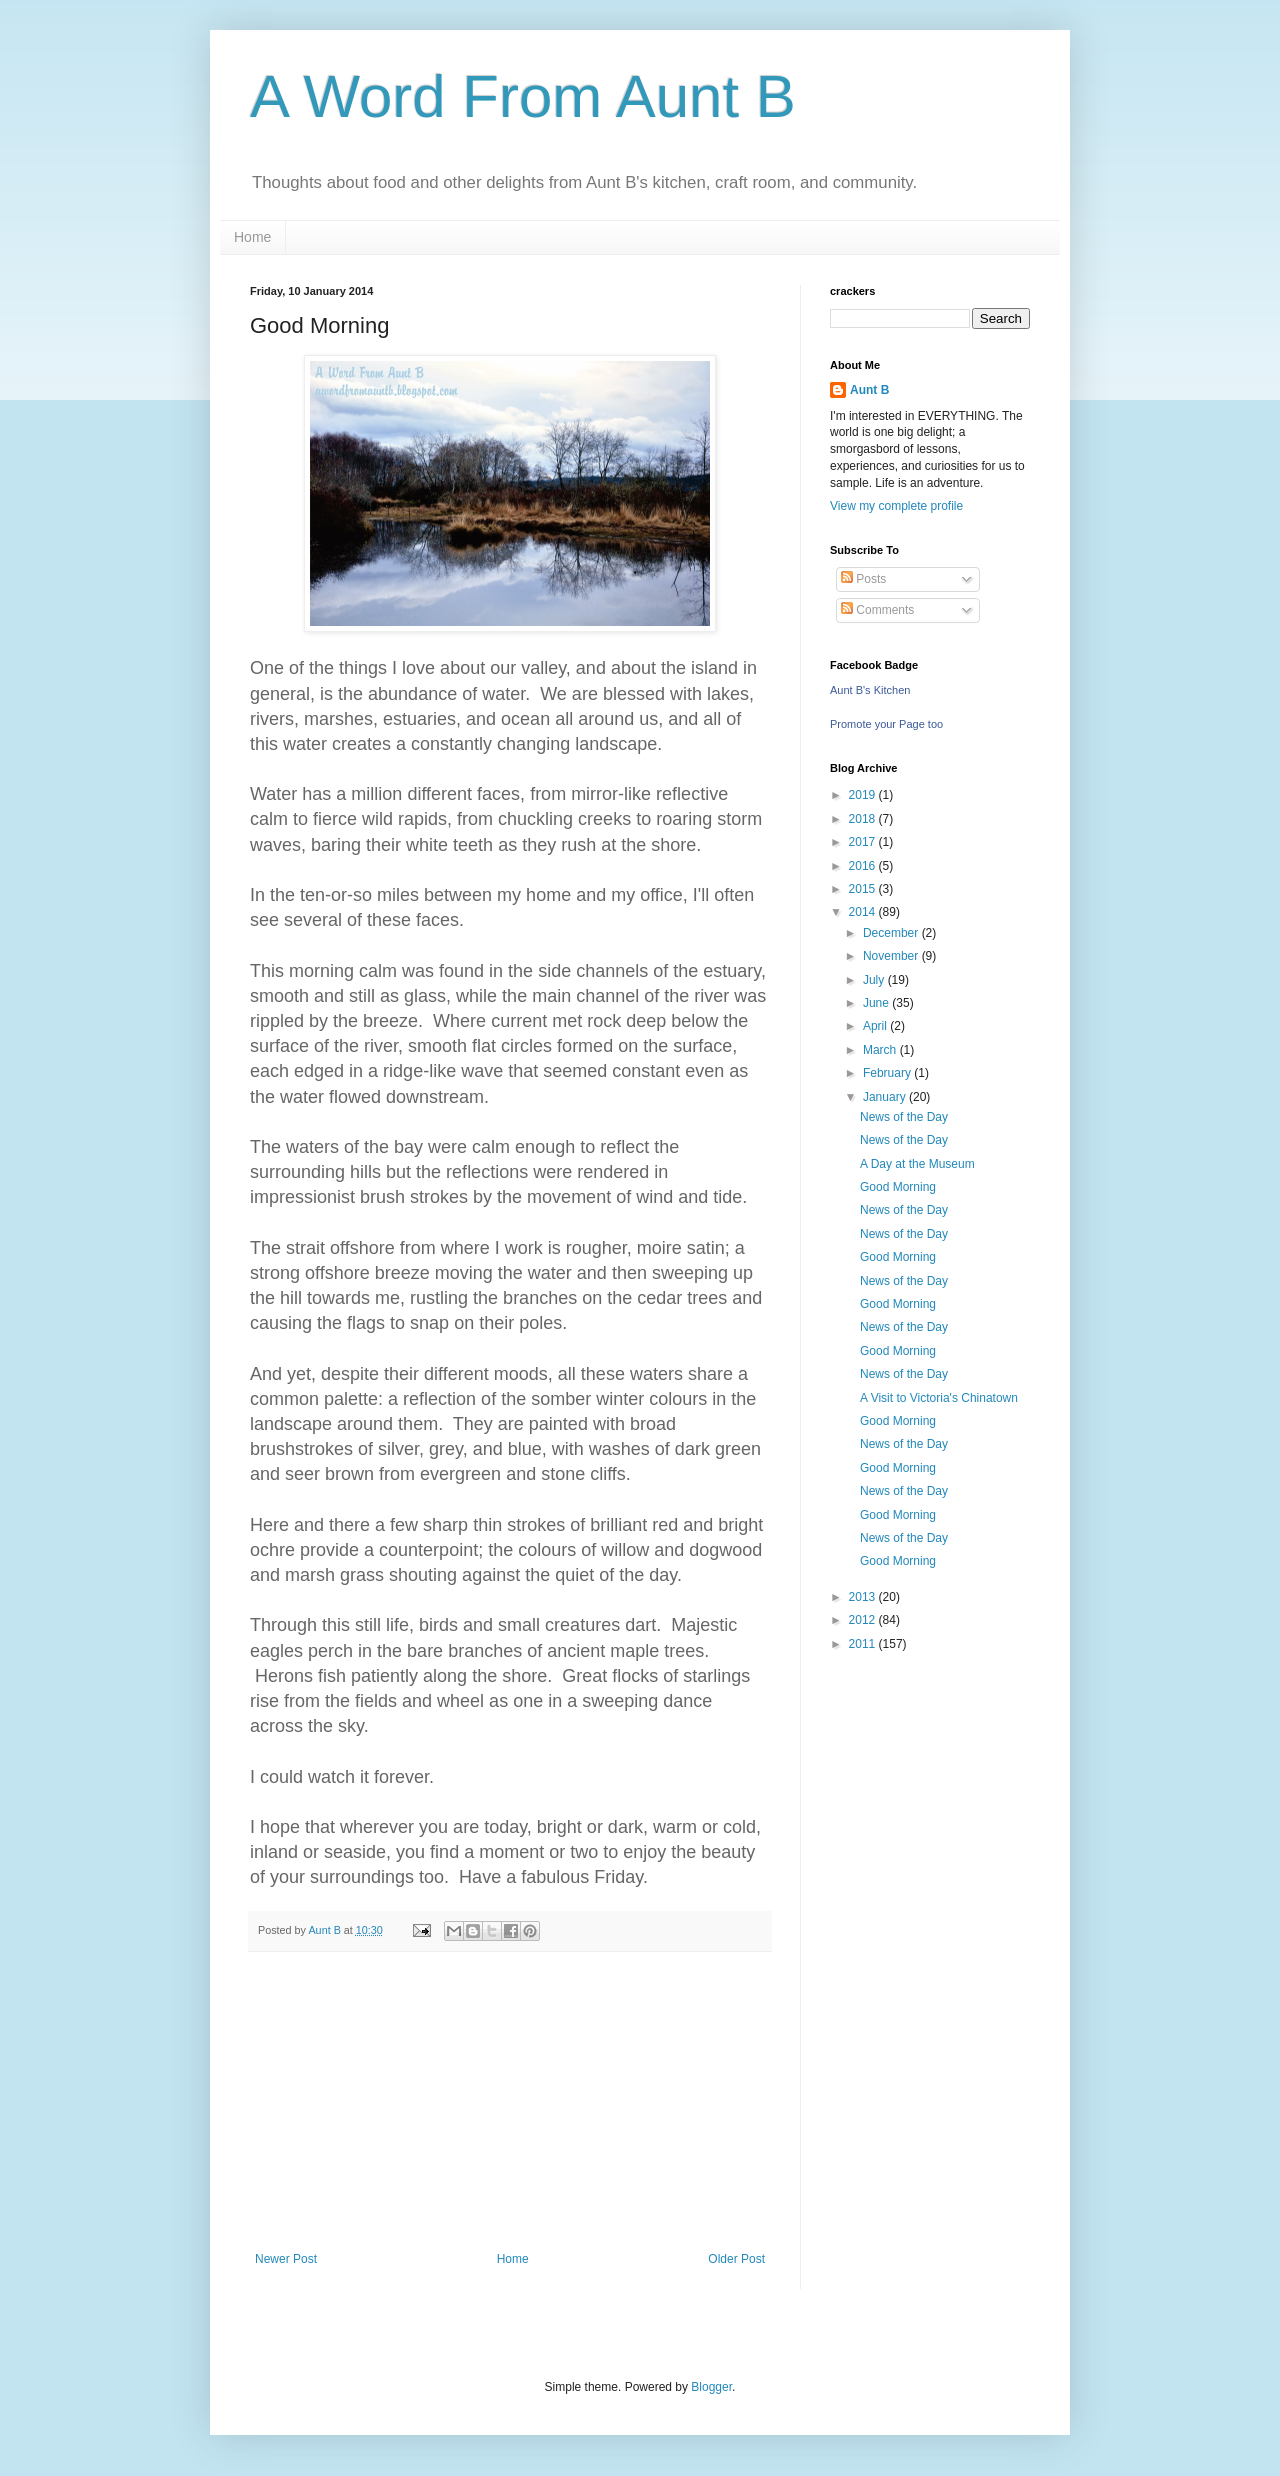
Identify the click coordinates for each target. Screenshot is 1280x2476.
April (876, 1026)
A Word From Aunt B (523, 96)
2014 (864, 912)
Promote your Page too (886, 724)
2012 (864, 1620)
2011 (864, 1644)
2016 (864, 866)
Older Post (736, 2259)
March (881, 1050)
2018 (864, 819)
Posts (863, 579)
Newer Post (286, 2259)
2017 (864, 842)
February (888, 1073)
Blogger (711, 2387)
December (892, 933)
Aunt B (869, 390)
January (886, 1097)
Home (252, 237)
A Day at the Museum (917, 1164)
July (875, 980)
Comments (877, 610)
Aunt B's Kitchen (870, 690)
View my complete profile (896, 506)
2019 (864, 795)
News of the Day (904, 1117)
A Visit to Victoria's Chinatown (939, 1398)
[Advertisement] (510, 2102)
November (892, 956)
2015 (864, 889)
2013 (864, 1597)
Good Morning (898, 1187)
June (877, 1003)
